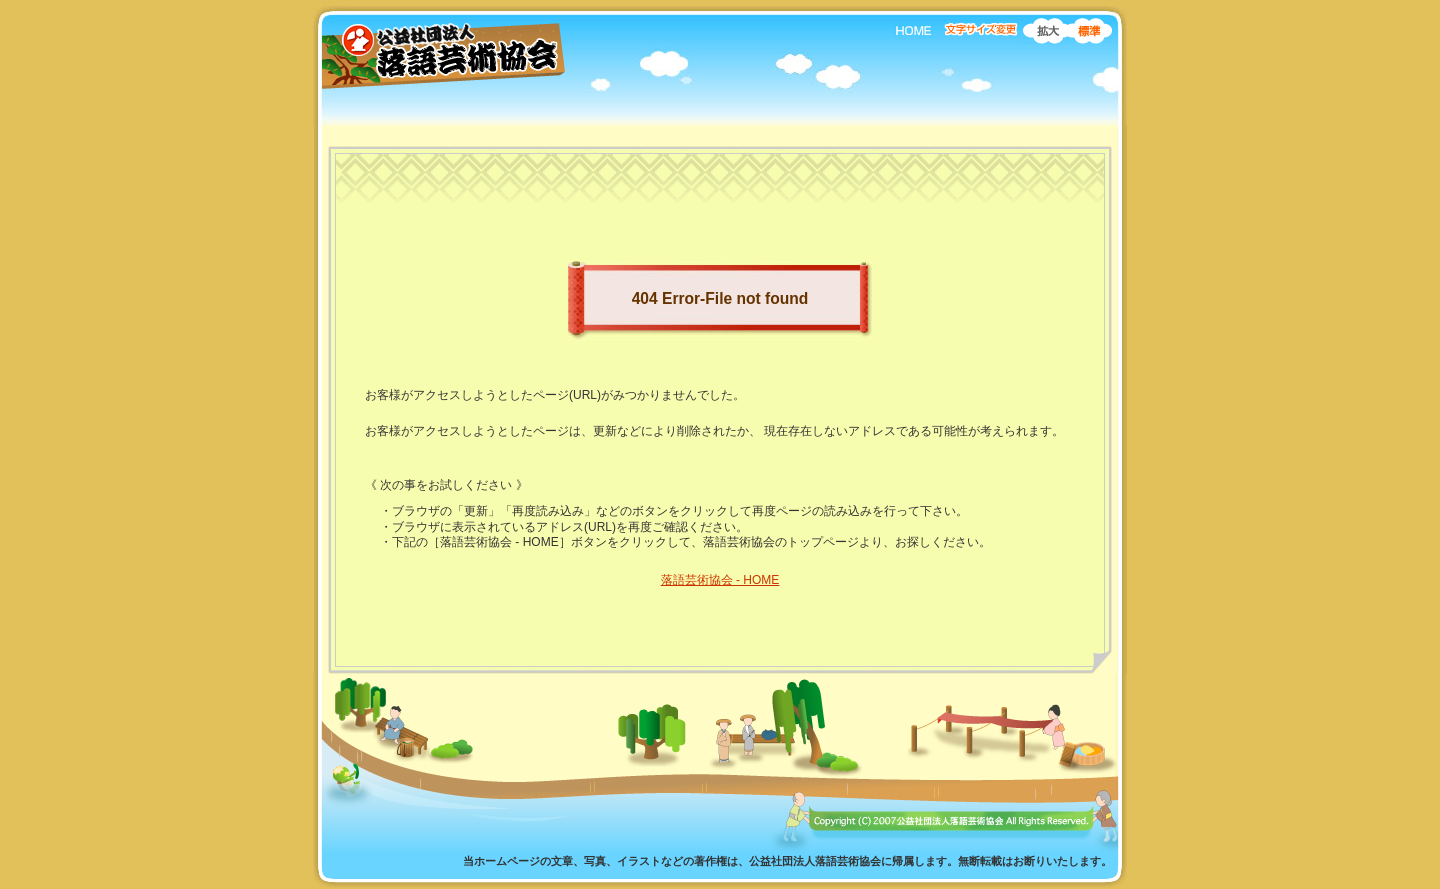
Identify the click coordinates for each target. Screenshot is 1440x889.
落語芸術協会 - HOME (720, 580)
